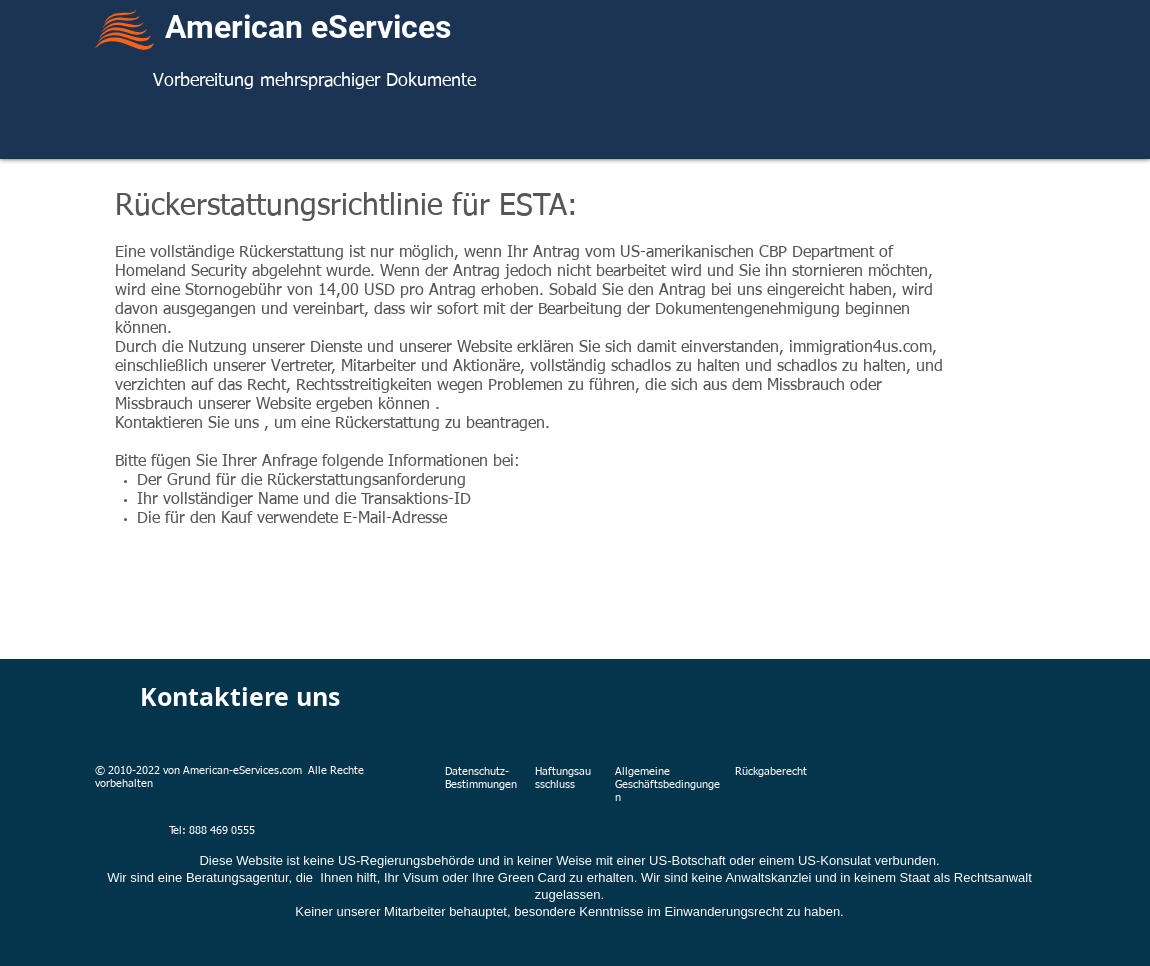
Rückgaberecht (771, 771)
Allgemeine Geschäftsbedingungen (667, 784)
